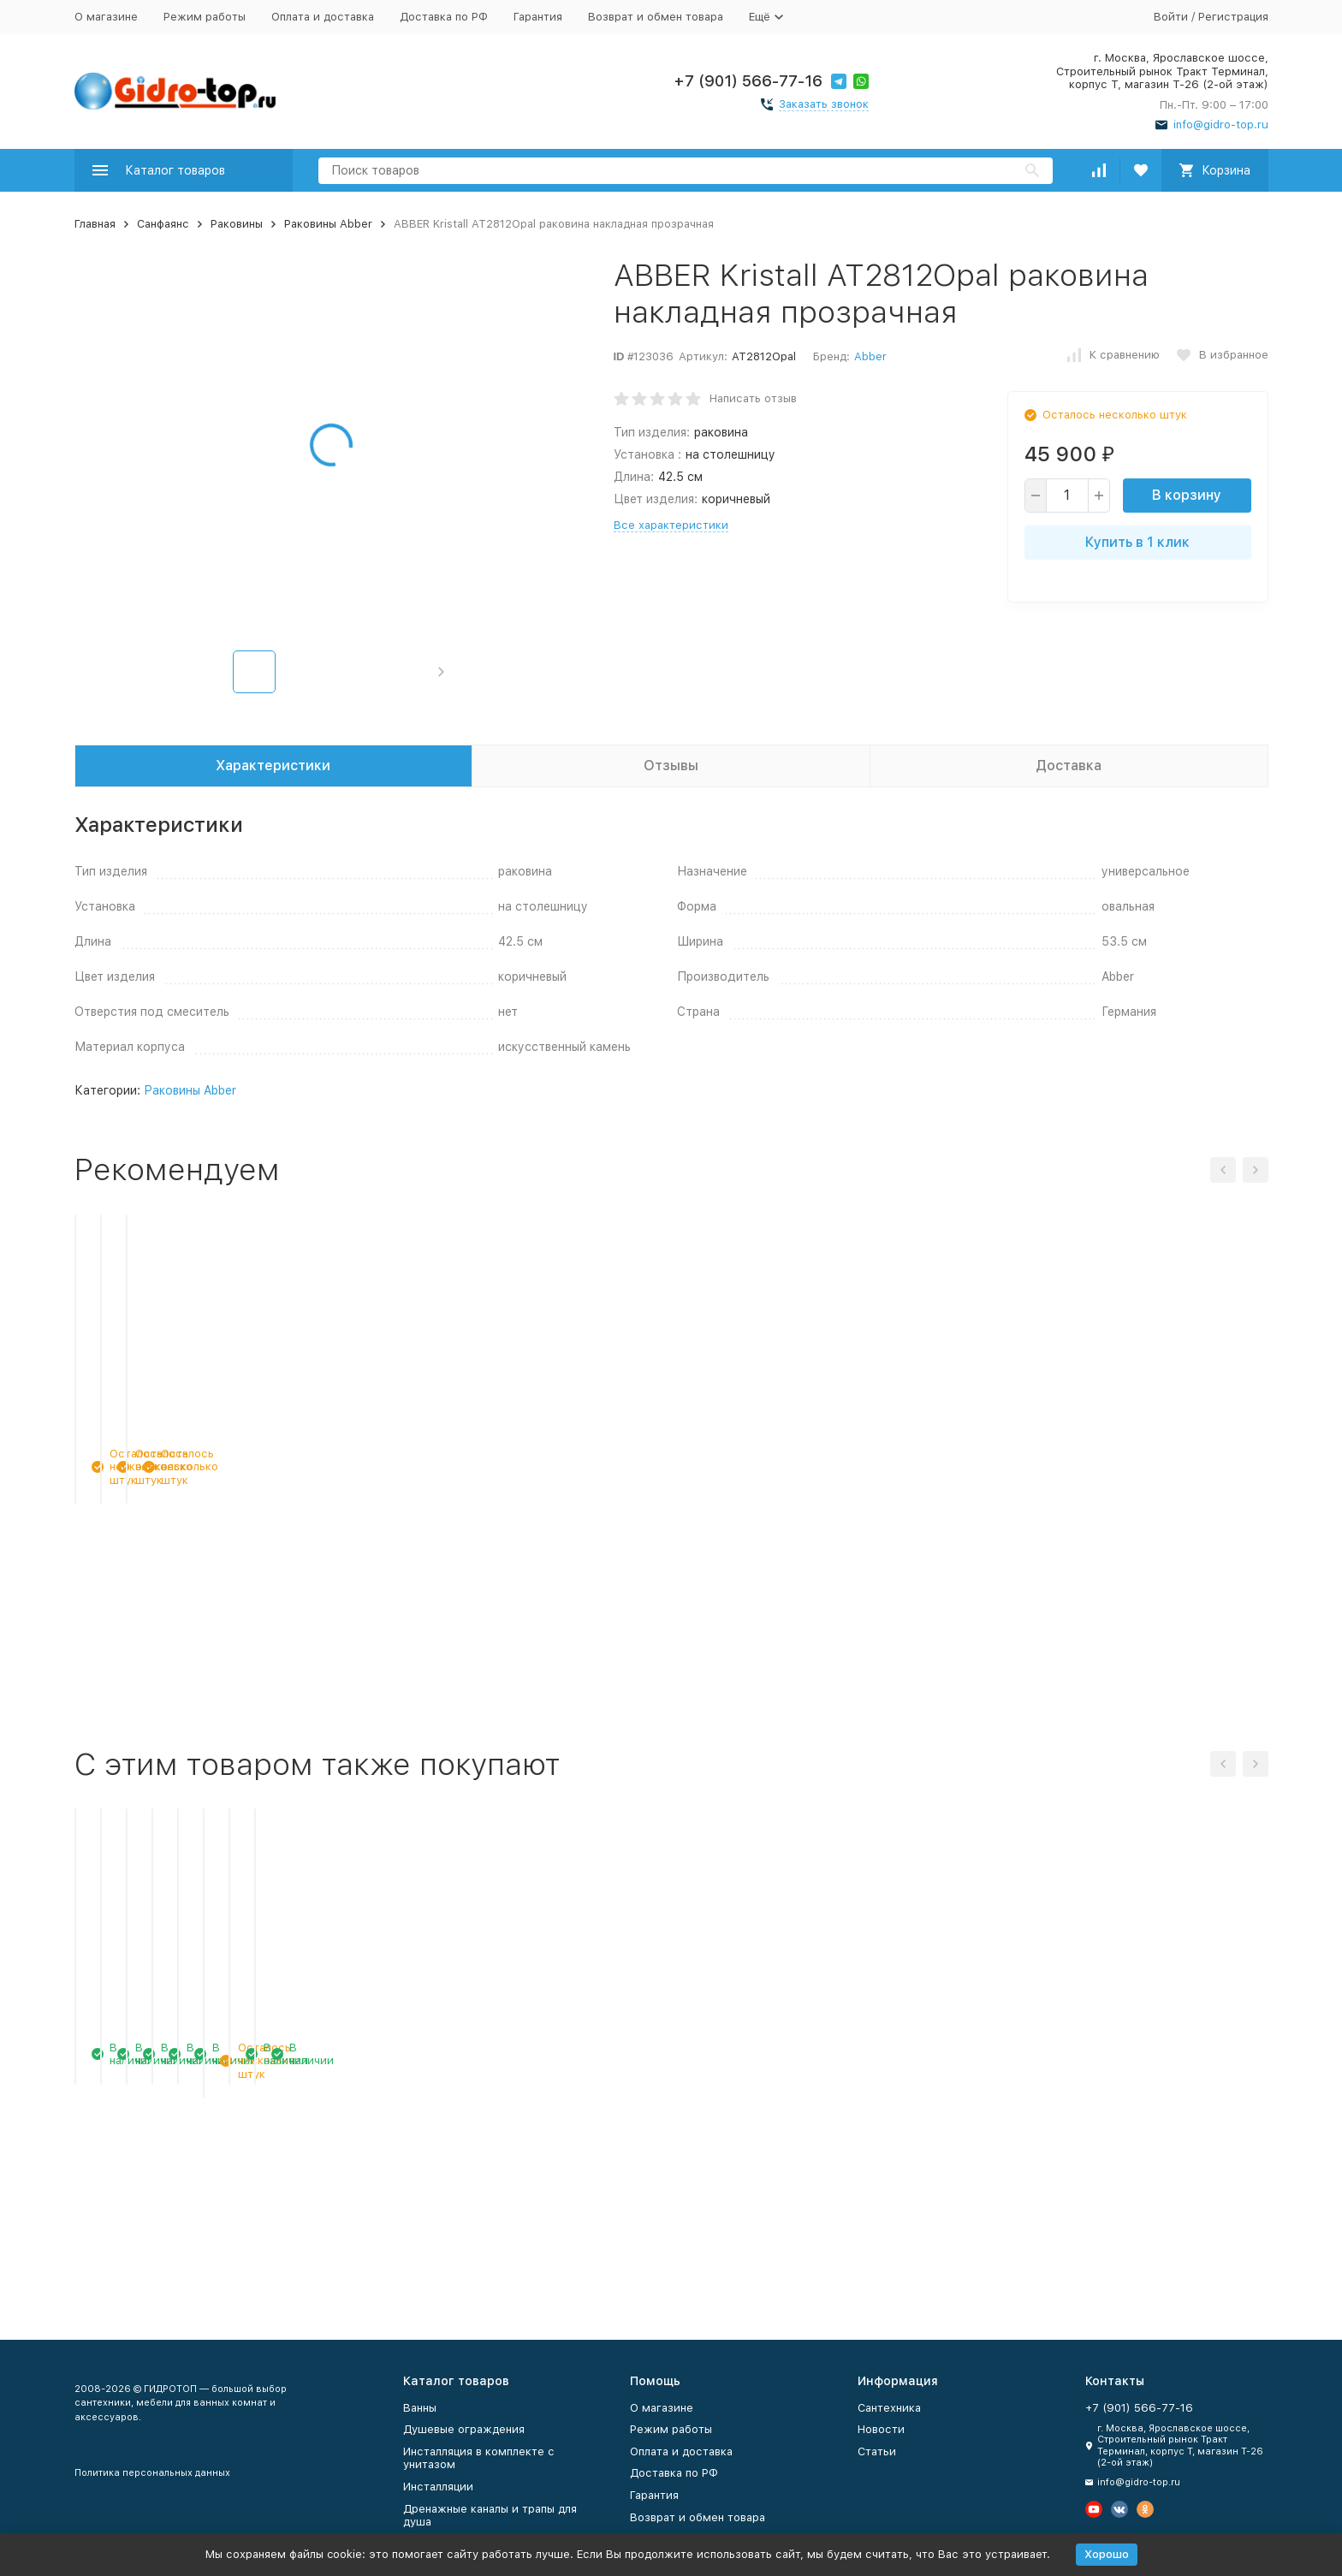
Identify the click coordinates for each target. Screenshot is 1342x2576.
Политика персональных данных (152, 2472)
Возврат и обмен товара (655, 16)
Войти (1171, 16)
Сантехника (889, 2407)
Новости (881, 2429)
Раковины (237, 223)
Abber (870, 356)
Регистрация (1233, 16)
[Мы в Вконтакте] (1119, 2509)
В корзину (1186, 495)
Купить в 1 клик (1137, 542)
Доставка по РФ (444, 16)
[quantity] (1067, 495)
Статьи (877, 2451)
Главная (95, 223)
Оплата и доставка (322, 16)
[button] (441, 671)
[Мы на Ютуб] (1093, 2509)
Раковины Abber (328, 223)
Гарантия (538, 16)
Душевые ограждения (464, 2429)
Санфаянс (163, 223)
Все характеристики (671, 525)
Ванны (419, 2407)
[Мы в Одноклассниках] (1145, 2509)
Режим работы (204, 16)
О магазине (106, 16)
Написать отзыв (753, 398)
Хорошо (1106, 2554)
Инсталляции (438, 2486)
